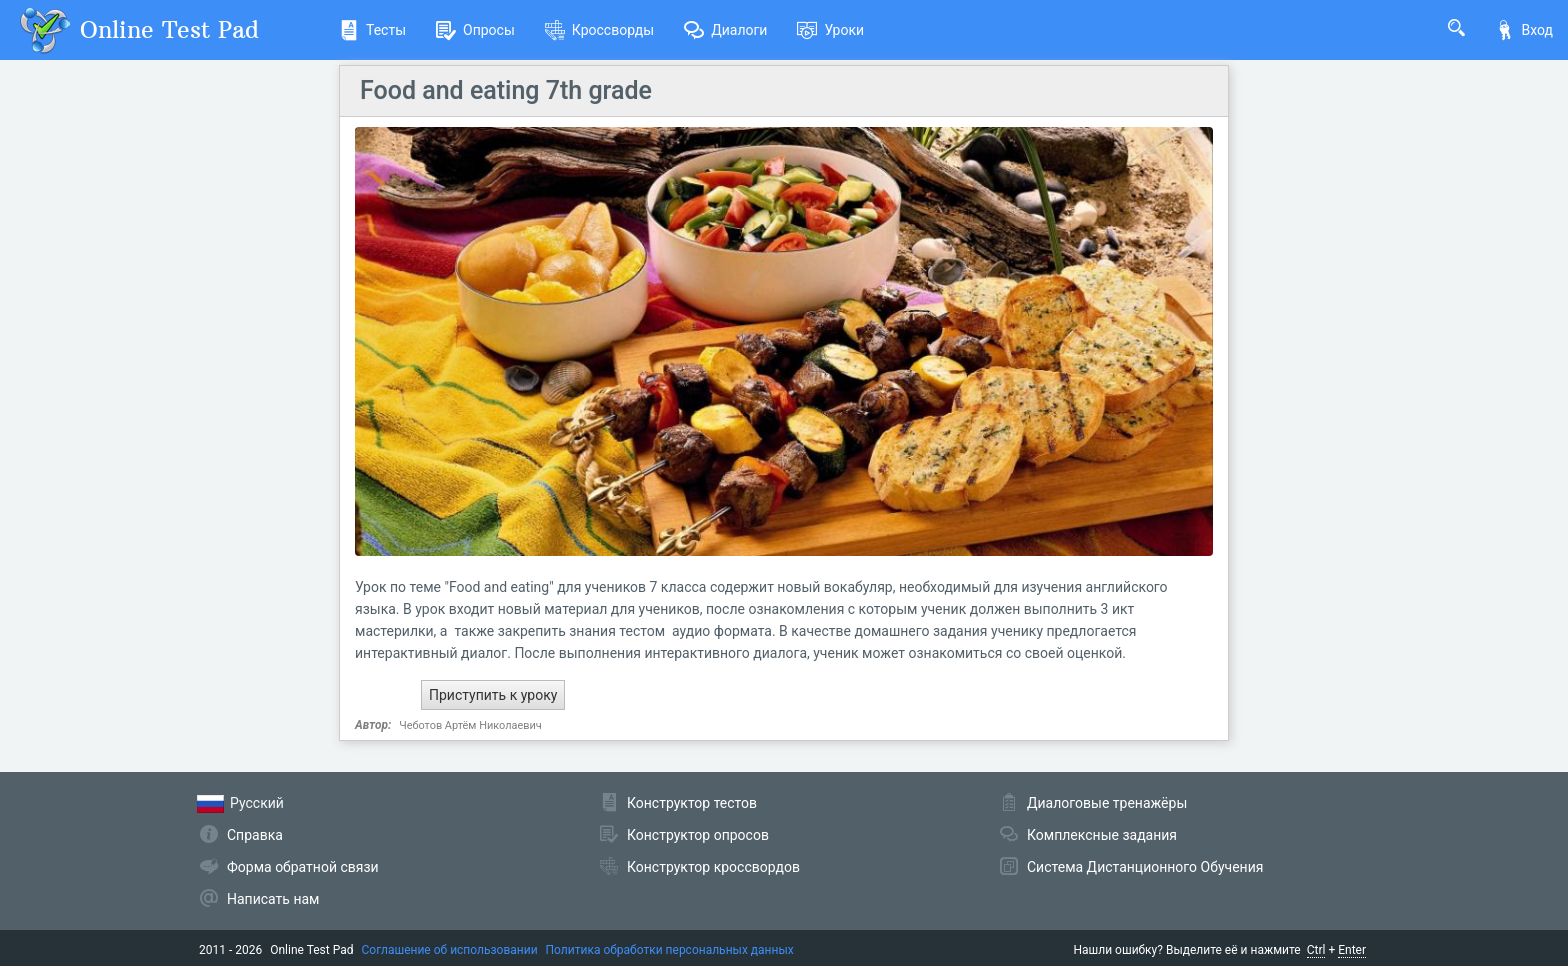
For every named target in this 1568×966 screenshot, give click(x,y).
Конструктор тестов (692, 803)
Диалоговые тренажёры (1107, 803)
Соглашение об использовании (450, 950)
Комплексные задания (1102, 835)
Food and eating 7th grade (506, 90)
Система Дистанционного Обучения (1145, 867)
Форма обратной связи (303, 867)
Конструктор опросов (698, 835)
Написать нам (273, 899)
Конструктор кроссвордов (713, 867)
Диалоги (725, 30)
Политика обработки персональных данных (670, 950)
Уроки (830, 30)
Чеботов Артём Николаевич (470, 725)
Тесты (372, 30)
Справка (255, 835)
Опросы (475, 30)
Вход (1524, 30)
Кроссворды (599, 30)
